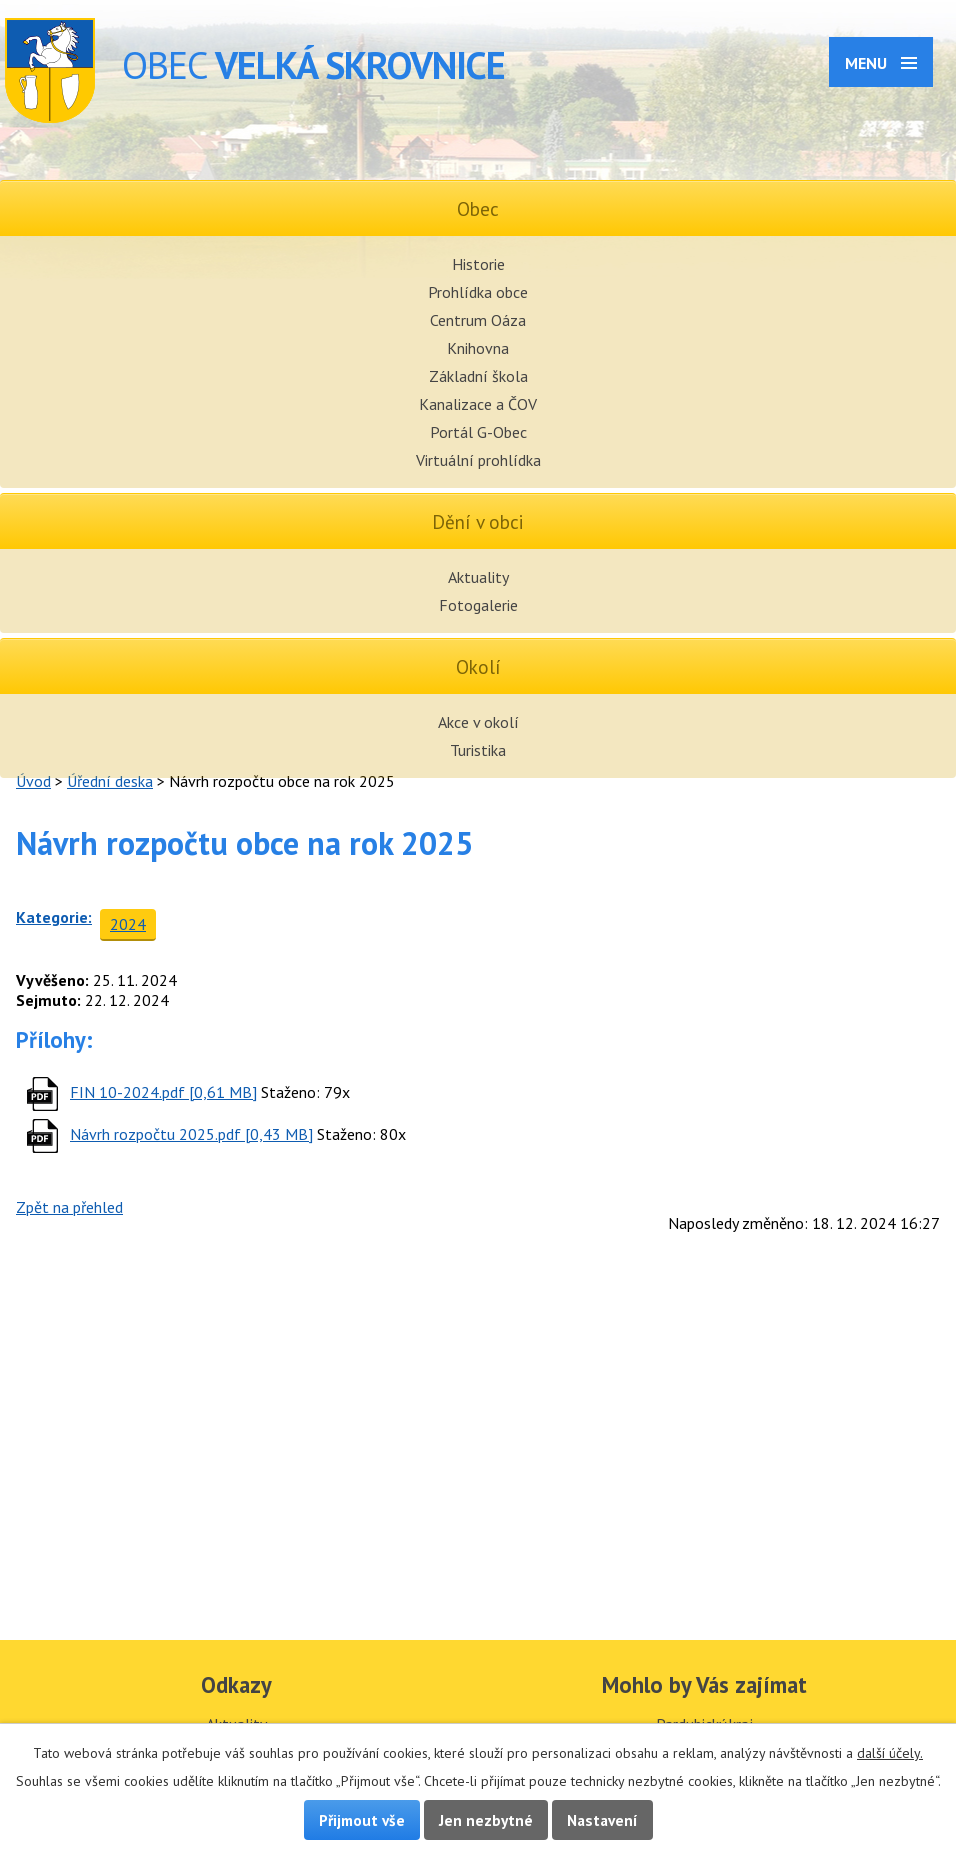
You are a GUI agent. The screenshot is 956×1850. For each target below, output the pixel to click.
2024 (128, 924)
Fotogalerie (478, 605)
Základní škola (478, 376)
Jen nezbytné (486, 1820)
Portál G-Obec (478, 432)
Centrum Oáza (478, 320)
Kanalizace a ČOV (478, 404)
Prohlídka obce (478, 292)
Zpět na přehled (69, 1207)
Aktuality (478, 577)
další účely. (890, 1753)
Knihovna (478, 348)
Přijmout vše (362, 1820)
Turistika (478, 750)
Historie (478, 264)
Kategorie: (54, 917)
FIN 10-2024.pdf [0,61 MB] (163, 1092)
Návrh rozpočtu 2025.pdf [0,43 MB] (191, 1134)
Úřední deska (110, 781)
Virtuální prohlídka (478, 460)
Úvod (33, 781)
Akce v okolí (478, 722)
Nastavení (602, 1820)
